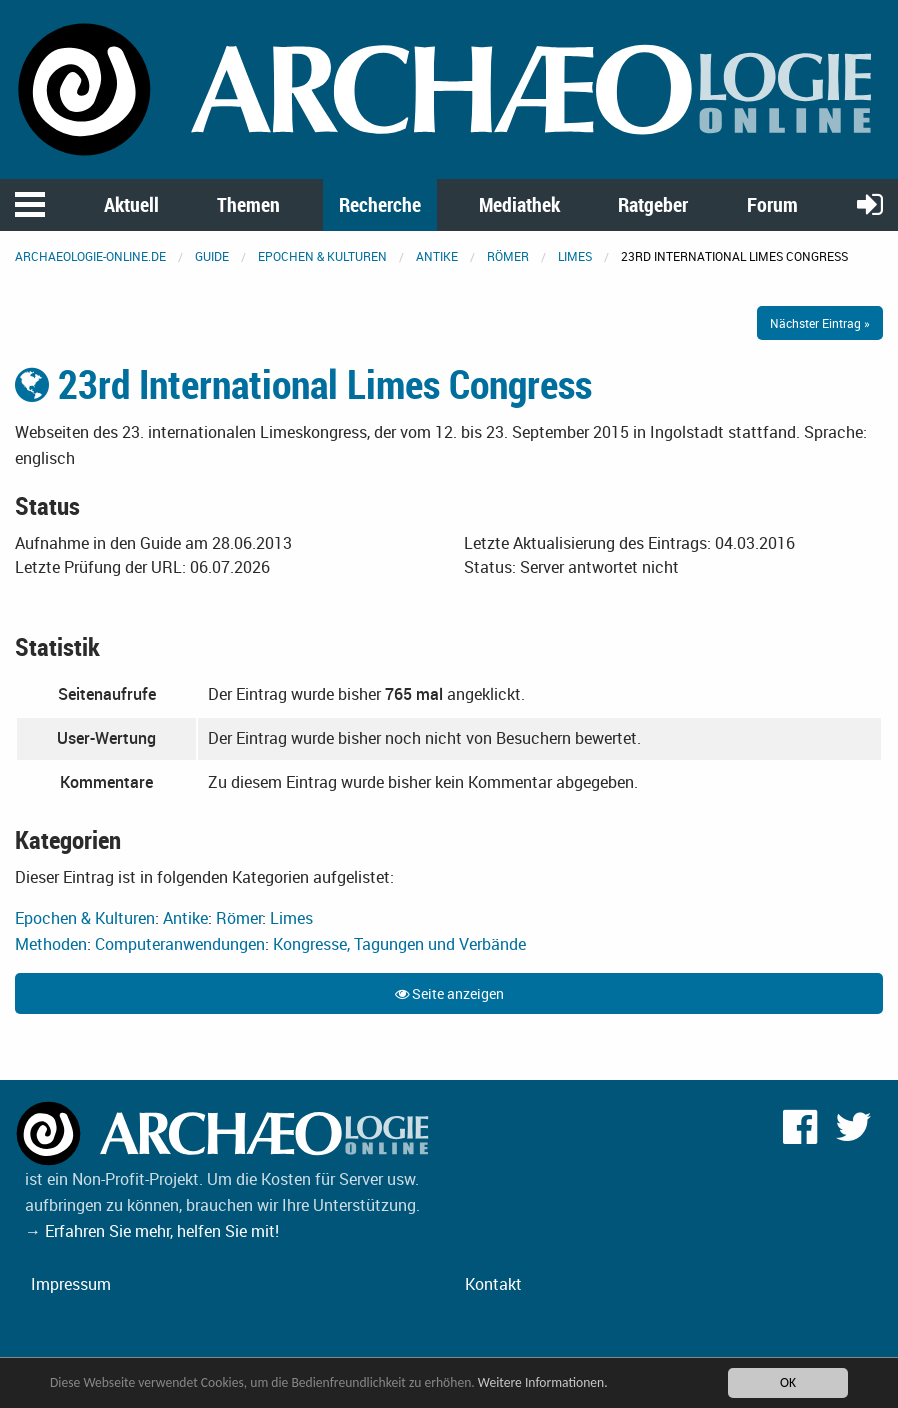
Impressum (71, 1284)
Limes (575, 256)
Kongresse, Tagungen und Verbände (399, 944)
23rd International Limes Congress (303, 384)
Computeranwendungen (180, 944)
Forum (772, 204)
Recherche (380, 204)
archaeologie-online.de (90, 256)
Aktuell (131, 204)
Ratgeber (653, 204)
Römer (508, 256)
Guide (212, 256)
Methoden (51, 944)
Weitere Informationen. (543, 1382)
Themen (248, 204)
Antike (437, 256)
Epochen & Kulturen (322, 256)
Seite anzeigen (449, 993)
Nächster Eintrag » (820, 323)
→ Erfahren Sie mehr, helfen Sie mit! (152, 1231)
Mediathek (519, 204)
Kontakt (493, 1284)
